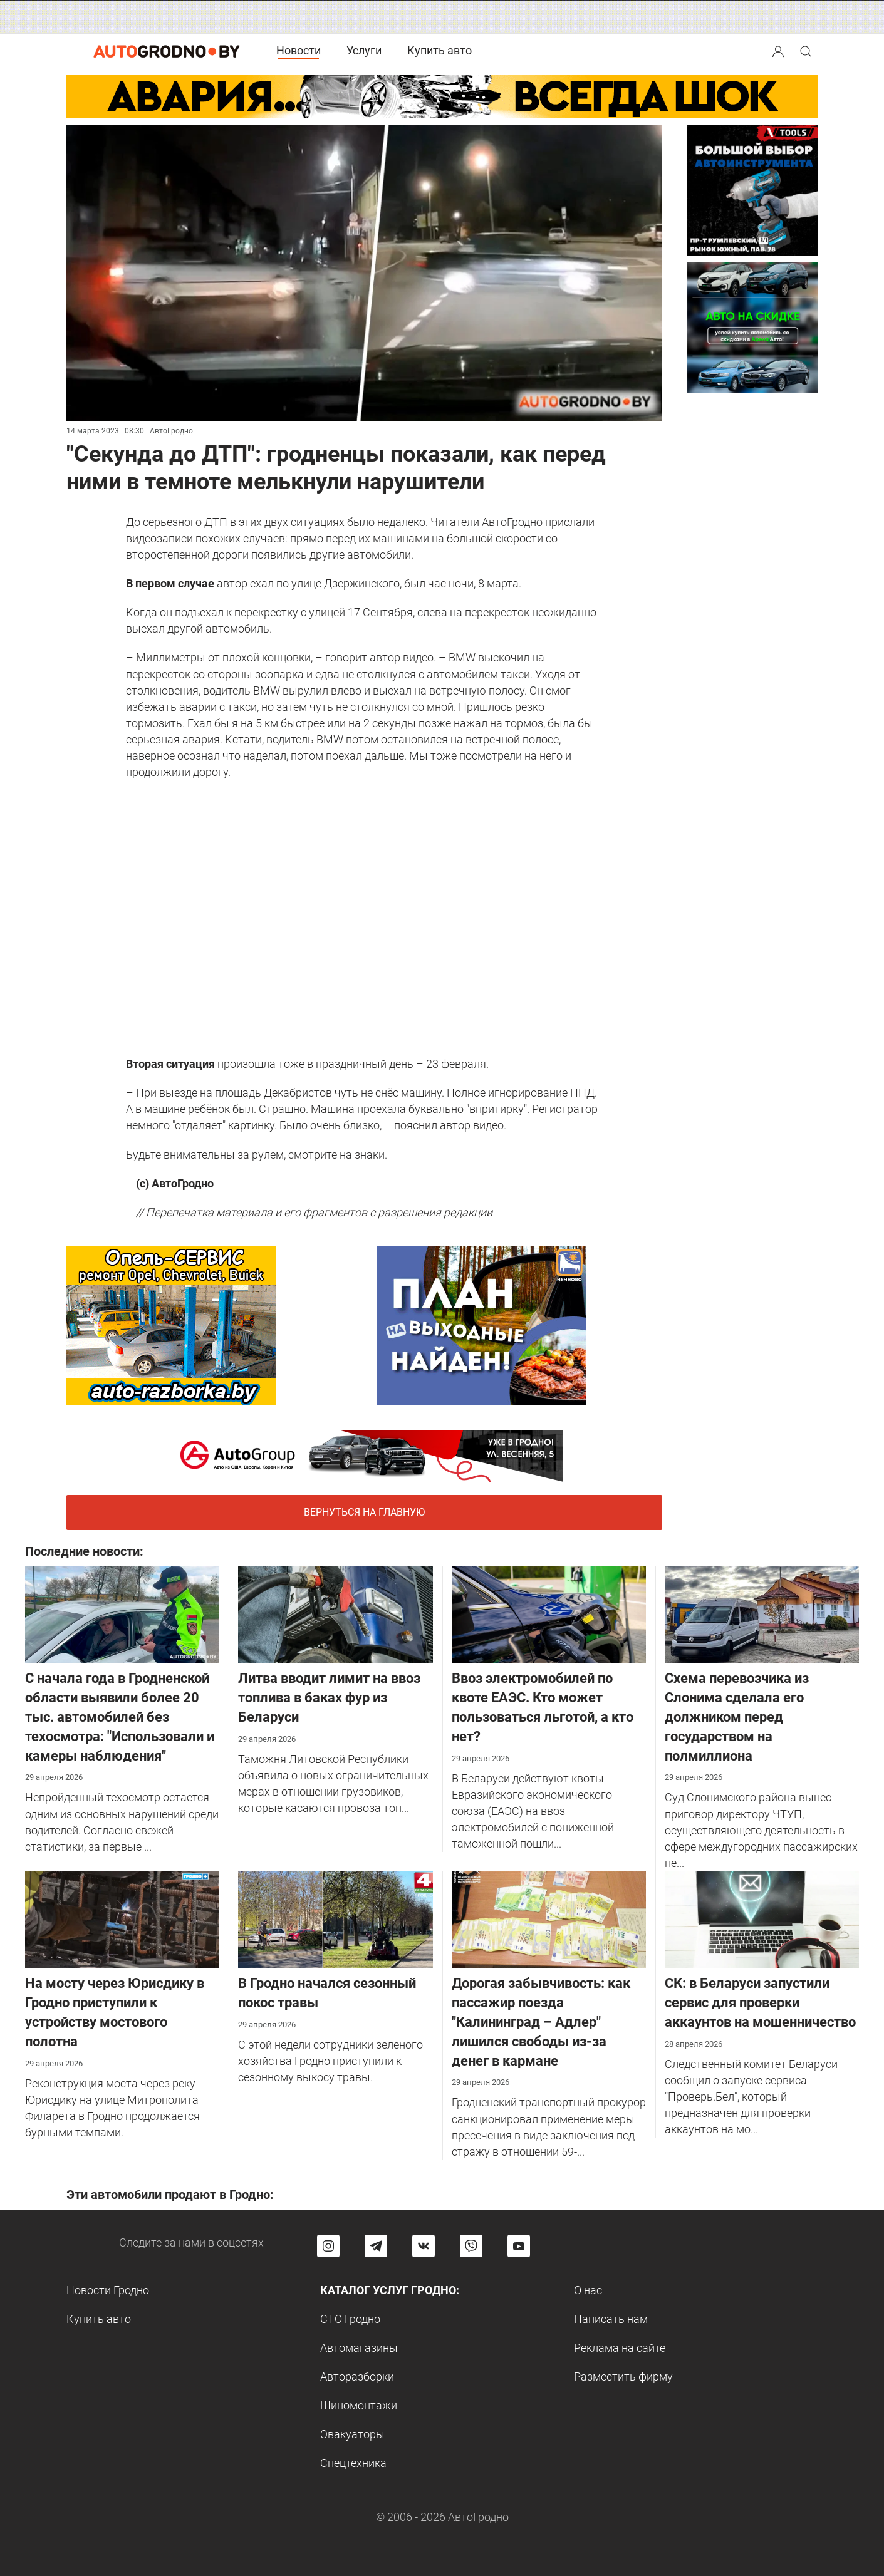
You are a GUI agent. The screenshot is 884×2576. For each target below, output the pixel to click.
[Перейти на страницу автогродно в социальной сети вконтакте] (423, 2246)
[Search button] (778, 51)
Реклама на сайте (619, 2347)
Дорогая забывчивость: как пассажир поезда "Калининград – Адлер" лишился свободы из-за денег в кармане (541, 2021)
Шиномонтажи (358, 2405)
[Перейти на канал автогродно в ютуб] (518, 2246)
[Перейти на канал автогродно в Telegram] (376, 2246)
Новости (298, 50)
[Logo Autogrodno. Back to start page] (166, 50)
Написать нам (611, 2318)
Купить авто (439, 50)
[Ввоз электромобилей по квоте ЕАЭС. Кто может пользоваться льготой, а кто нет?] (549, 1613)
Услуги (364, 50)
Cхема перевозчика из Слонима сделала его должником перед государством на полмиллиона (737, 1716)
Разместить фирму (623, 2376)
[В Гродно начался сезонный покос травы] (335, 1918)
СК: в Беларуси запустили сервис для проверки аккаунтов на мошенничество (760, 2002)
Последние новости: (84, 1551)
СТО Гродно (350, 2318)
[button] (779, 49)
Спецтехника (353, 2463)
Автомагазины (359, 2347)
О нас (588, 2290)
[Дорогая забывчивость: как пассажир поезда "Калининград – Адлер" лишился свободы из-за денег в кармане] (549, 1918)
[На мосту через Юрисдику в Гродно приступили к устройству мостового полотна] (122, 1918)
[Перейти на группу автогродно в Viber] (471, 2246)
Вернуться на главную (364, 1512)
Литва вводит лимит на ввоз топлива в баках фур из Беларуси (329, 1697)
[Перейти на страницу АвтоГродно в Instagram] (328, 2246)
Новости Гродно (107, 2290)
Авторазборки (357, 2376)
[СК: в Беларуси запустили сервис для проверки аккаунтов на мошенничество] (762, 1918)
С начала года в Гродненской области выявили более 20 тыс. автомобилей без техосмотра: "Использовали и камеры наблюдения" (119, 1716)
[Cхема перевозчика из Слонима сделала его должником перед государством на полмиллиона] (762, 1613)
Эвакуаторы (352, 2434)
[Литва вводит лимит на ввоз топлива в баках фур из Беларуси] (335, 1613)
